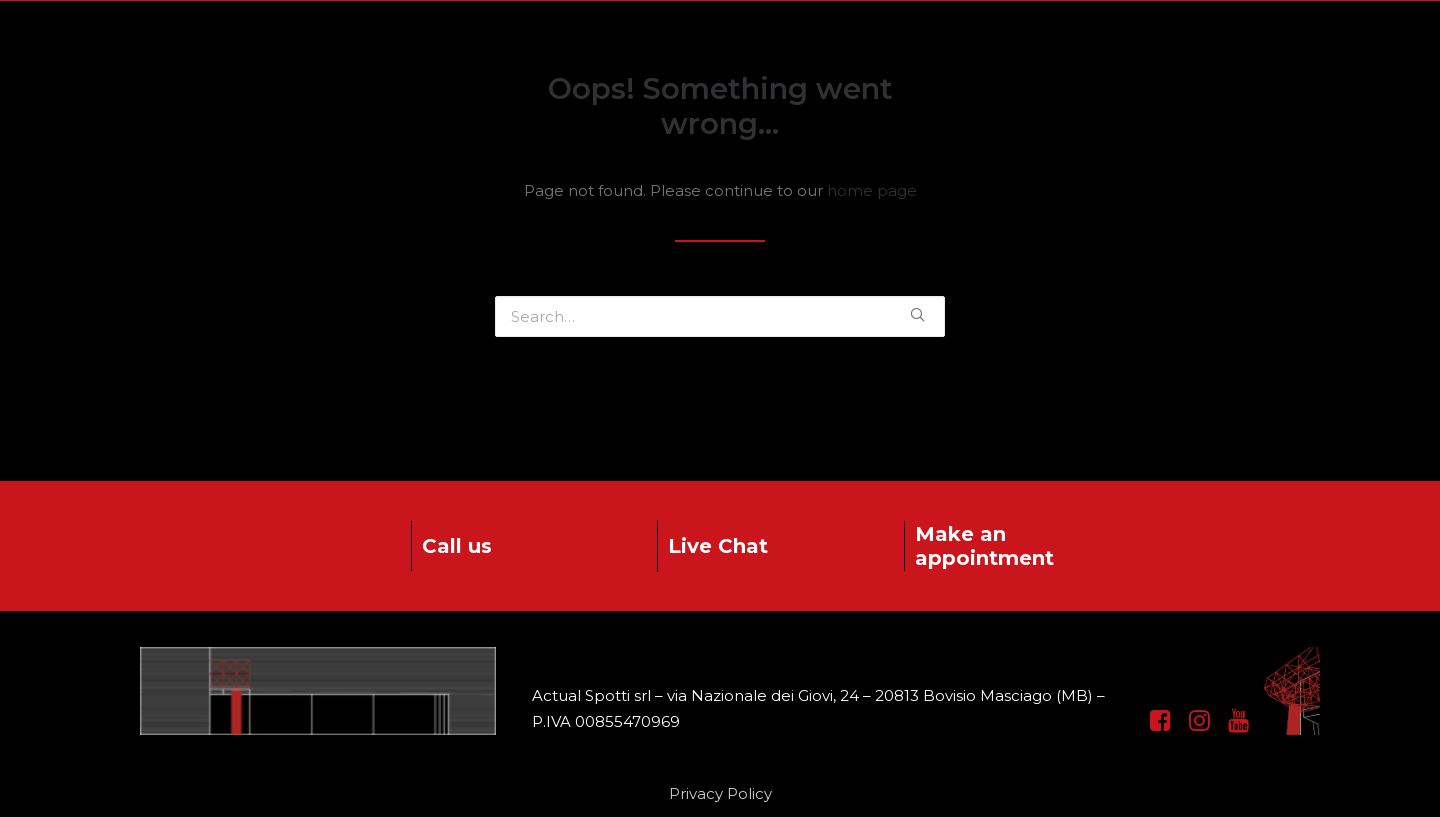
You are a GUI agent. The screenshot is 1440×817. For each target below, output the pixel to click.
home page (872, 190)
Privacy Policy (720, 793)
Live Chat (718, 546)
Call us (457, 546)
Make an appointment (984, 546)
